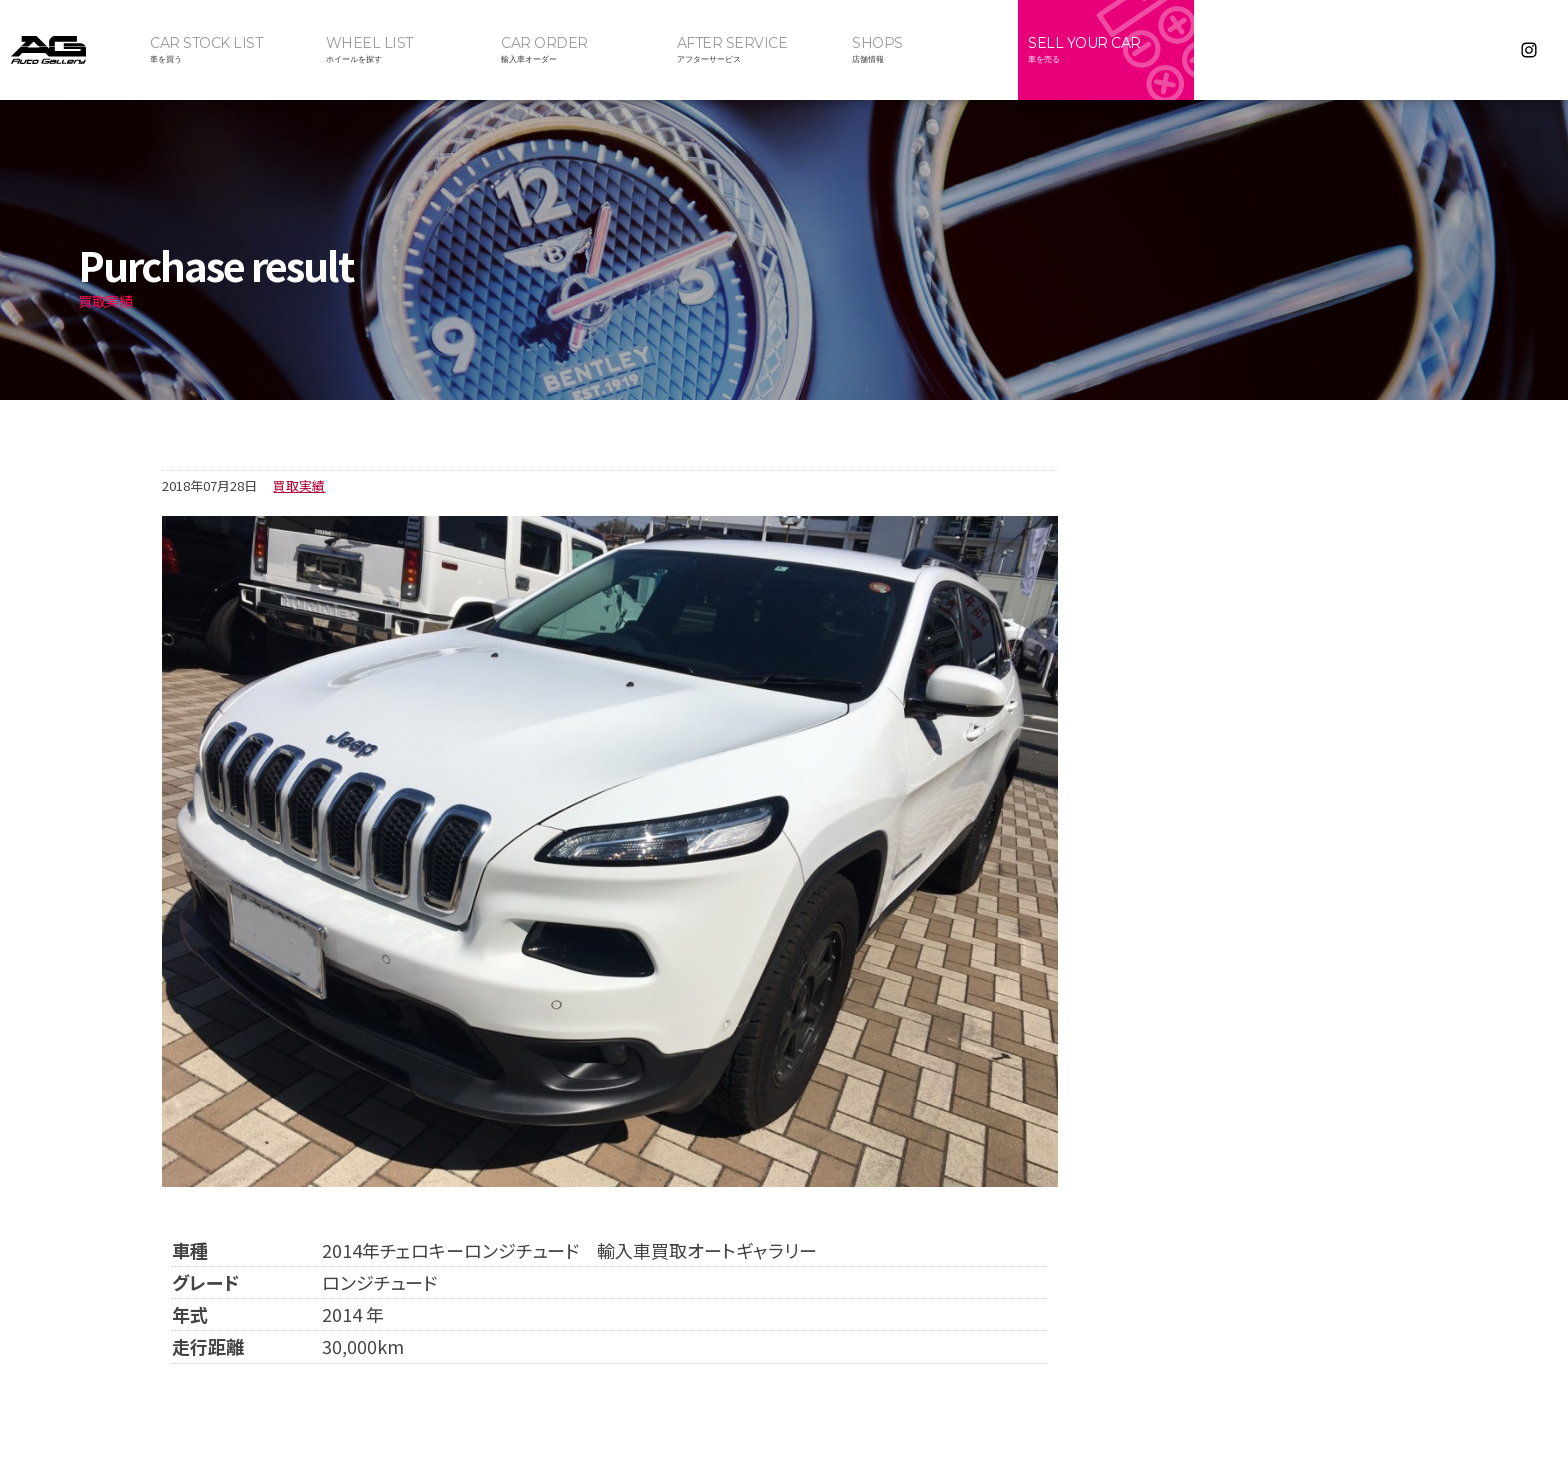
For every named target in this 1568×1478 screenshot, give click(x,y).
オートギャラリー (70, 50)
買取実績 (299, 485)
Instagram (1529, 50)
